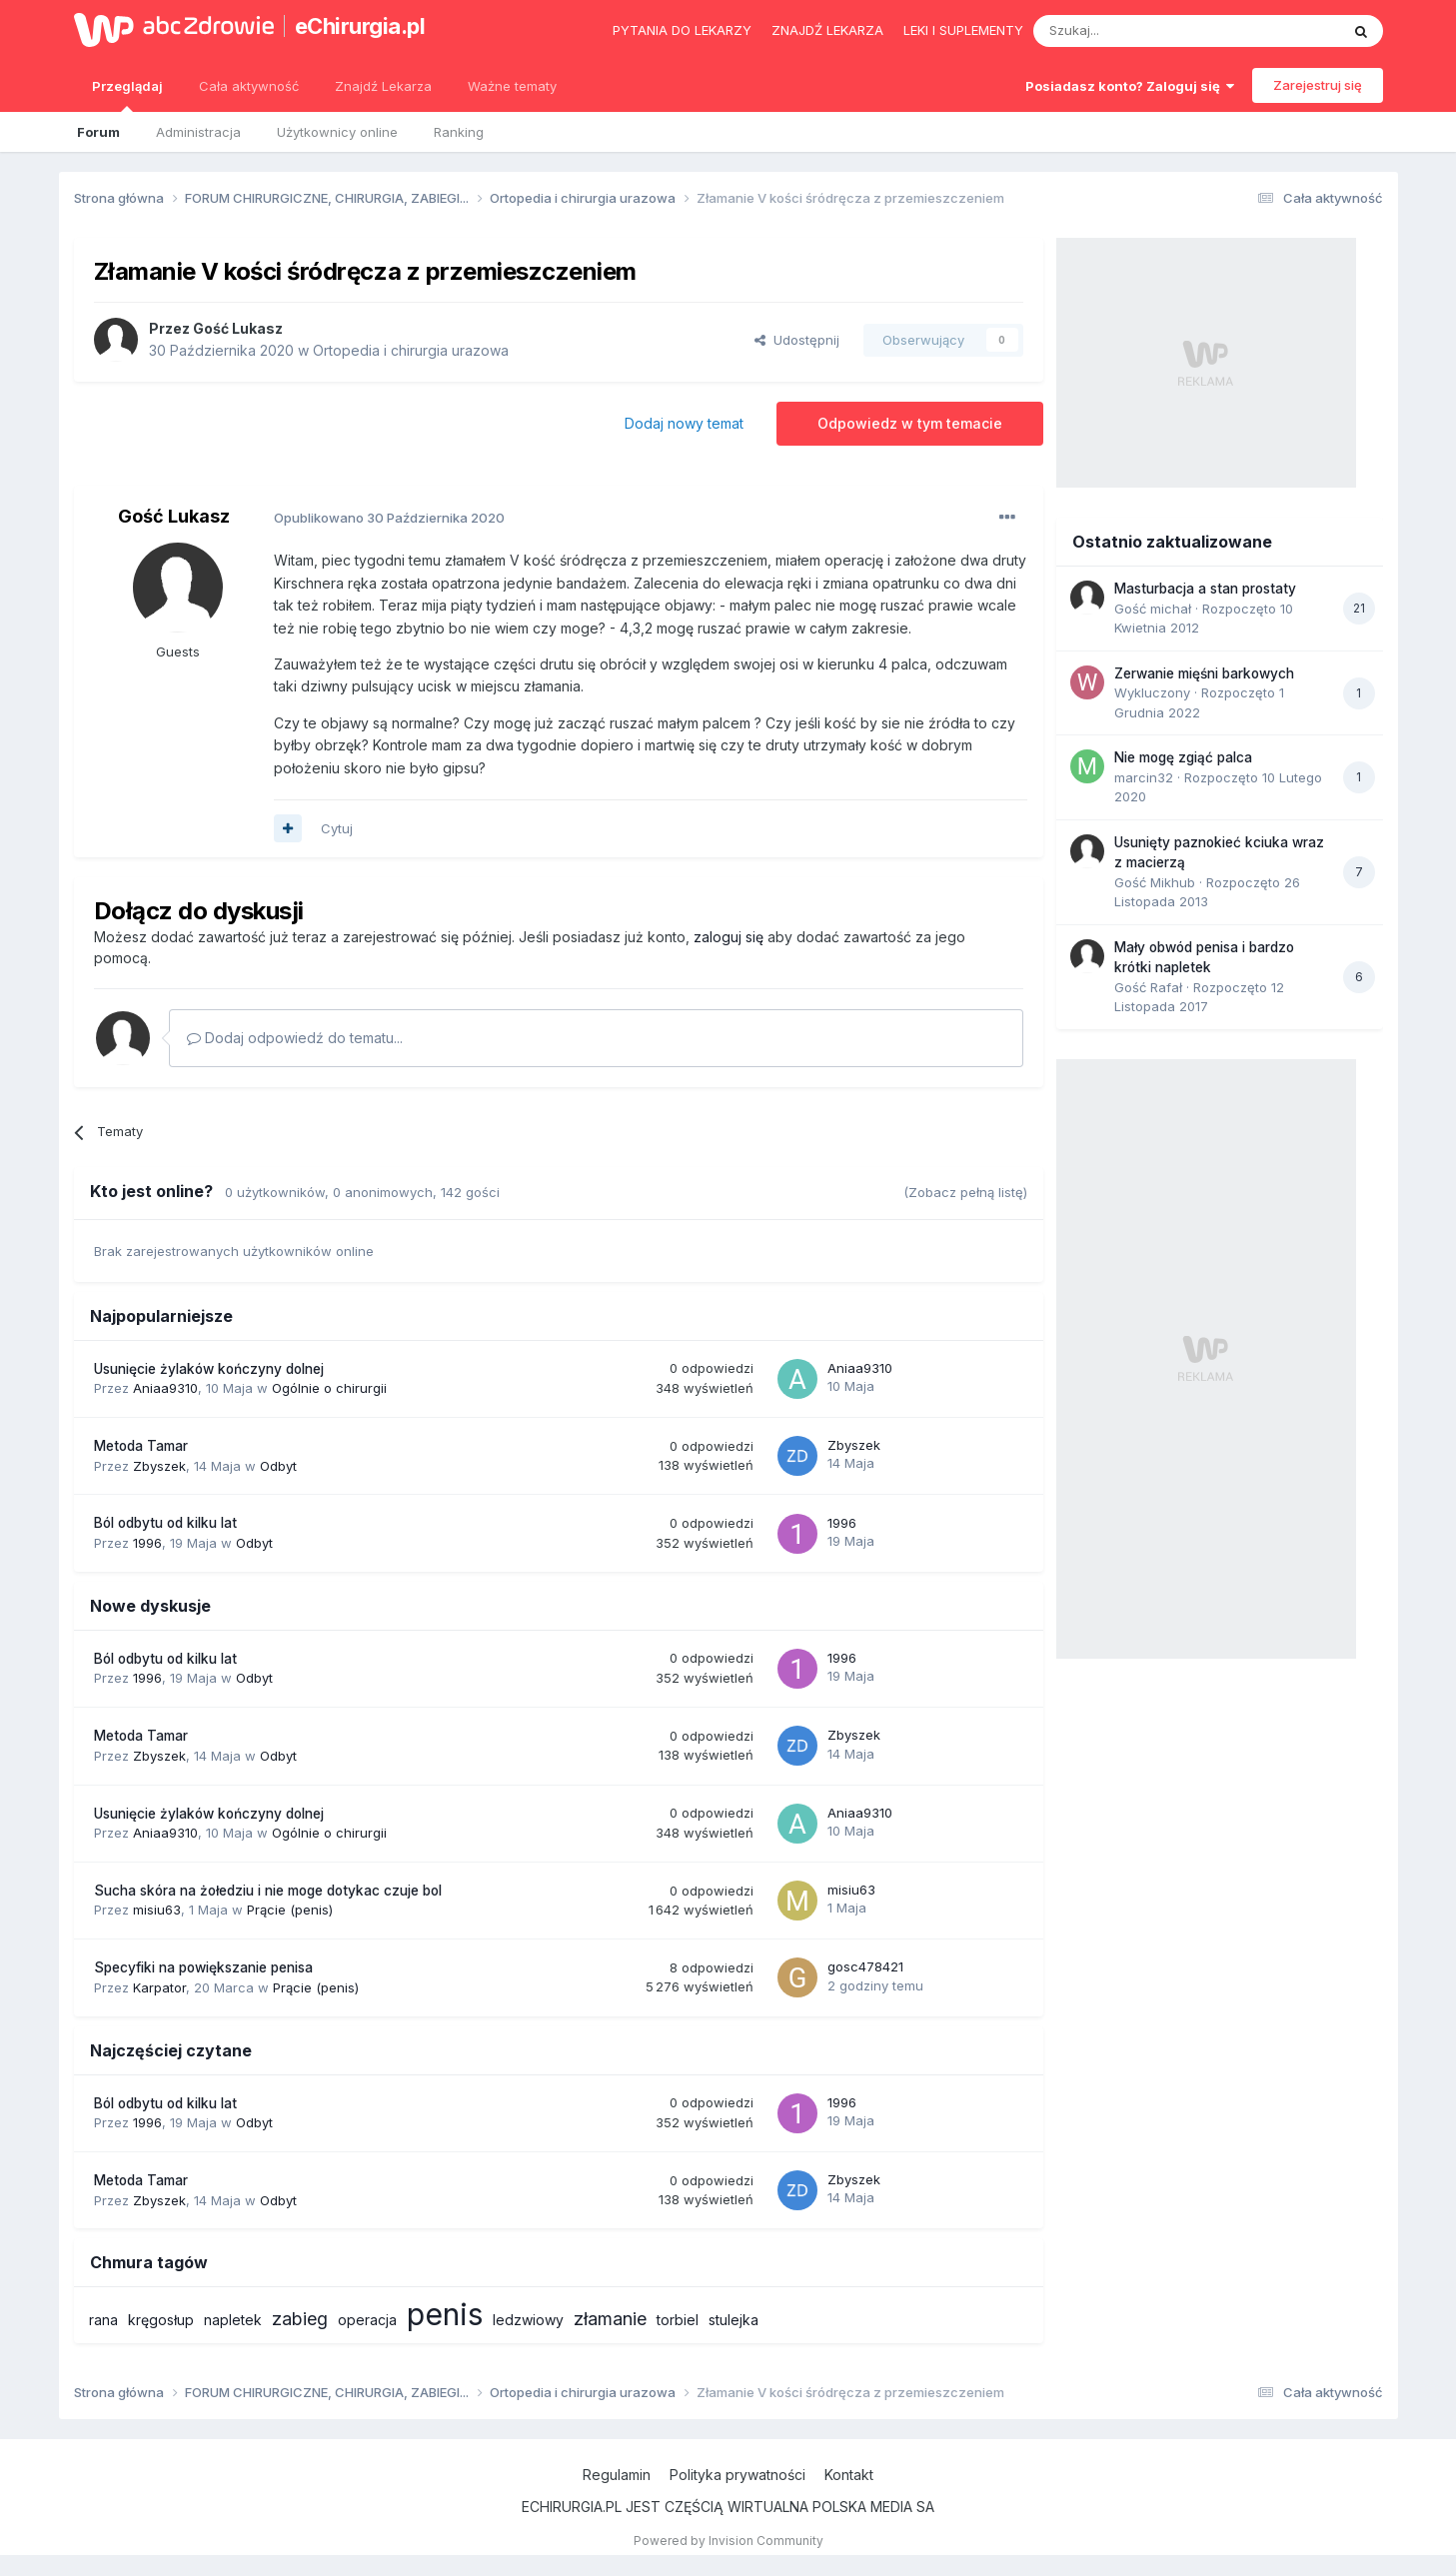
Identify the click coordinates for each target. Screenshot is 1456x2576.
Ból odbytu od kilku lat (165, 1523)
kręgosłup (161, 2319)
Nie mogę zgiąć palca (1183, 757)
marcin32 (1143, 777)
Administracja (198, 132)
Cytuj (337, 828)
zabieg (300, 2318)
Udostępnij (796, 340)
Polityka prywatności (737, 2474)
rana (103, 2319)
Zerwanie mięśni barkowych (1204, 673)
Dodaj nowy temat (684, 423)
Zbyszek (159, 1466)
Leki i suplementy (963, 30)
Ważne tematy (512, 86)
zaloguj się (728, 936)
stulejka (733, 2319)
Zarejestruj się (1317, 85)
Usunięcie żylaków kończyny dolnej (209, 1369)
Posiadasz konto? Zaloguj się (1129, 86)
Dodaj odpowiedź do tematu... (295, 1037)
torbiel (678, 2319)
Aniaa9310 (165, 1388)
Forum (98, 132)
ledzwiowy (528, 2319)
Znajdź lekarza (827, 30)
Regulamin (617, 2474)
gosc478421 (865, 1966)
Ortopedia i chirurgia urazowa (411, 350)
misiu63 (157, 1910)
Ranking (459, 132)
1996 (147, 1543)
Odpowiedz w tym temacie (909, 423)
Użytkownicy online (337, 132)
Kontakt (848, 2474)
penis (445, 2314)
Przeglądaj (127, 95)
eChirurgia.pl (360, 26)
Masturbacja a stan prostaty (1205, 589)
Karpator (159, 1987)
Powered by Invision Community (728, 2540)
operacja (367, 2319)
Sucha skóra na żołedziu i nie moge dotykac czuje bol (268, 1891)
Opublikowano (389, 518)
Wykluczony (1152, 692)
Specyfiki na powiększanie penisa (203, 1967)
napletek (233, 2319)
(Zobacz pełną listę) (965, 1192)
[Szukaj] (1136, 31)
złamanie (610, 2318)
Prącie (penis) (290, 1910)
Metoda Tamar (141, 1446)
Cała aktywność (249, 86)
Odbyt (278, 1466)
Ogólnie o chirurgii (329, 1388)
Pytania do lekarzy (682, 30)
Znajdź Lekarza (383, 86)
